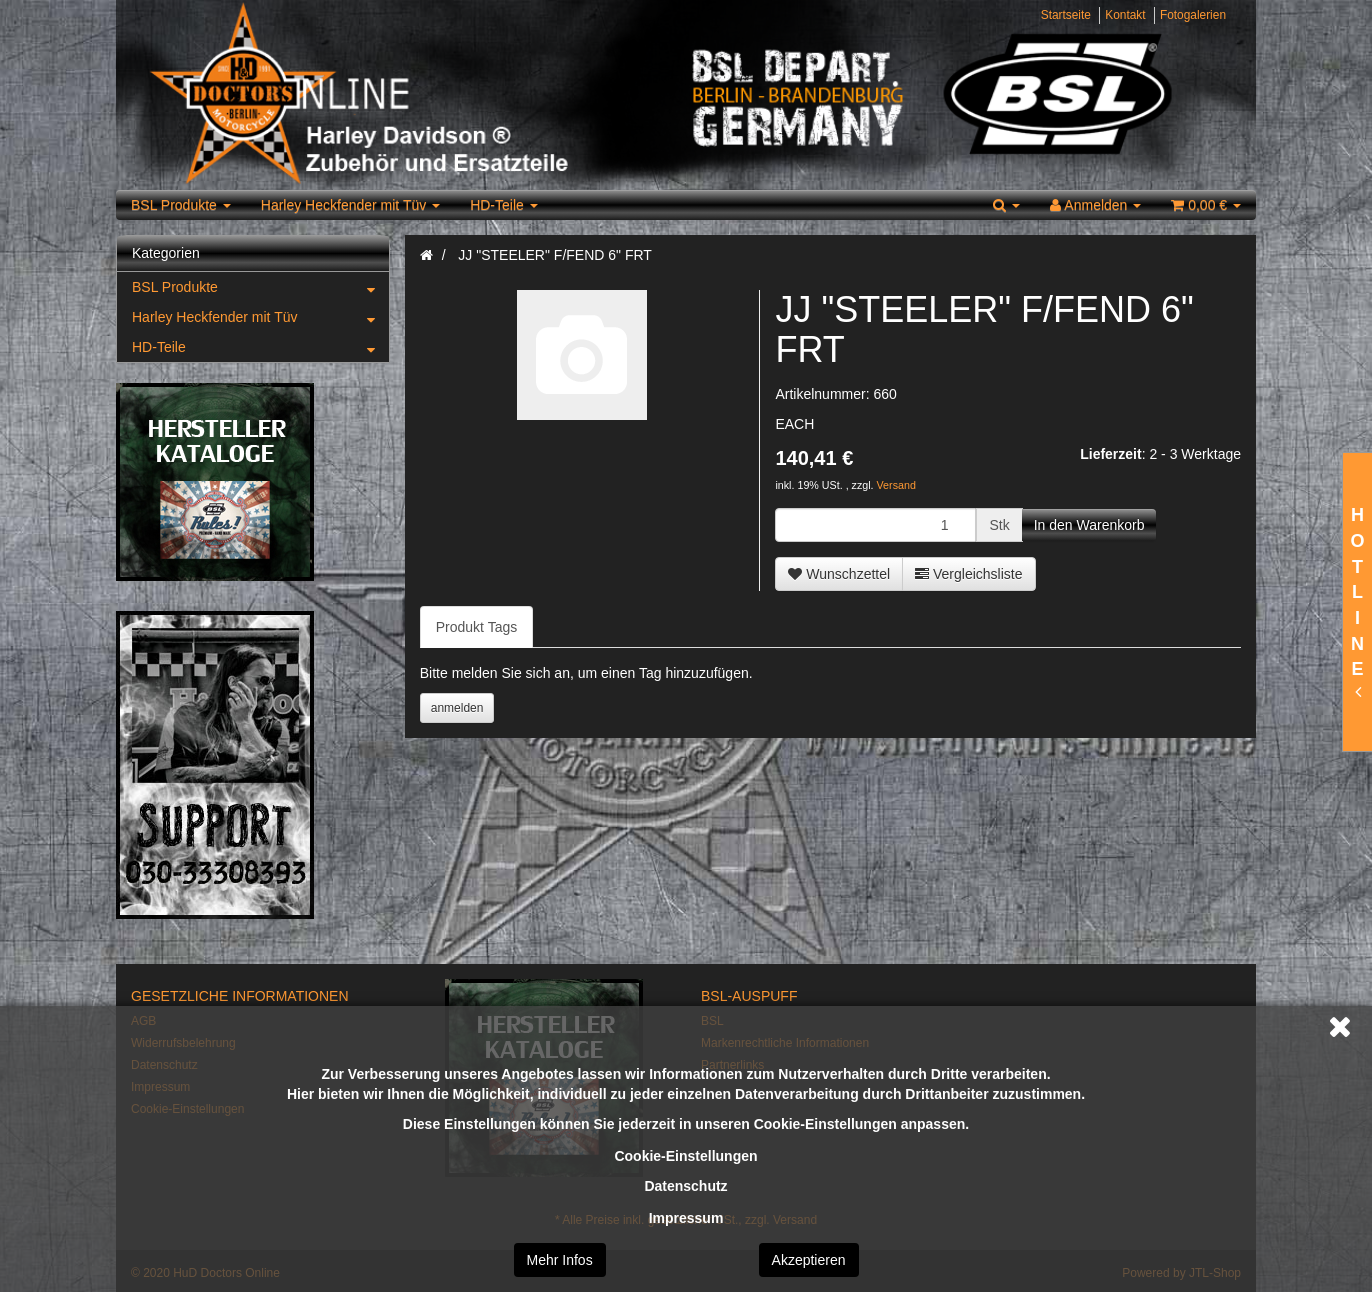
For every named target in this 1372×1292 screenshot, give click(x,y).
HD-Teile (504, 205)
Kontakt (1125, 15)
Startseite (1066, 15)
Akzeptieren (809, 1260)
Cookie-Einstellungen (685, 1156)
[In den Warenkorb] (1089, 525)
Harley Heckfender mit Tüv (350, 205)
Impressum (686, 1218)
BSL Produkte (181, 205)
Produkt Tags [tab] (476, 627)
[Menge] (875, 525)
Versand (896, 485)
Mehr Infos (560, 1260)
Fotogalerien (1193, 15)
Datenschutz (685, 1186)
